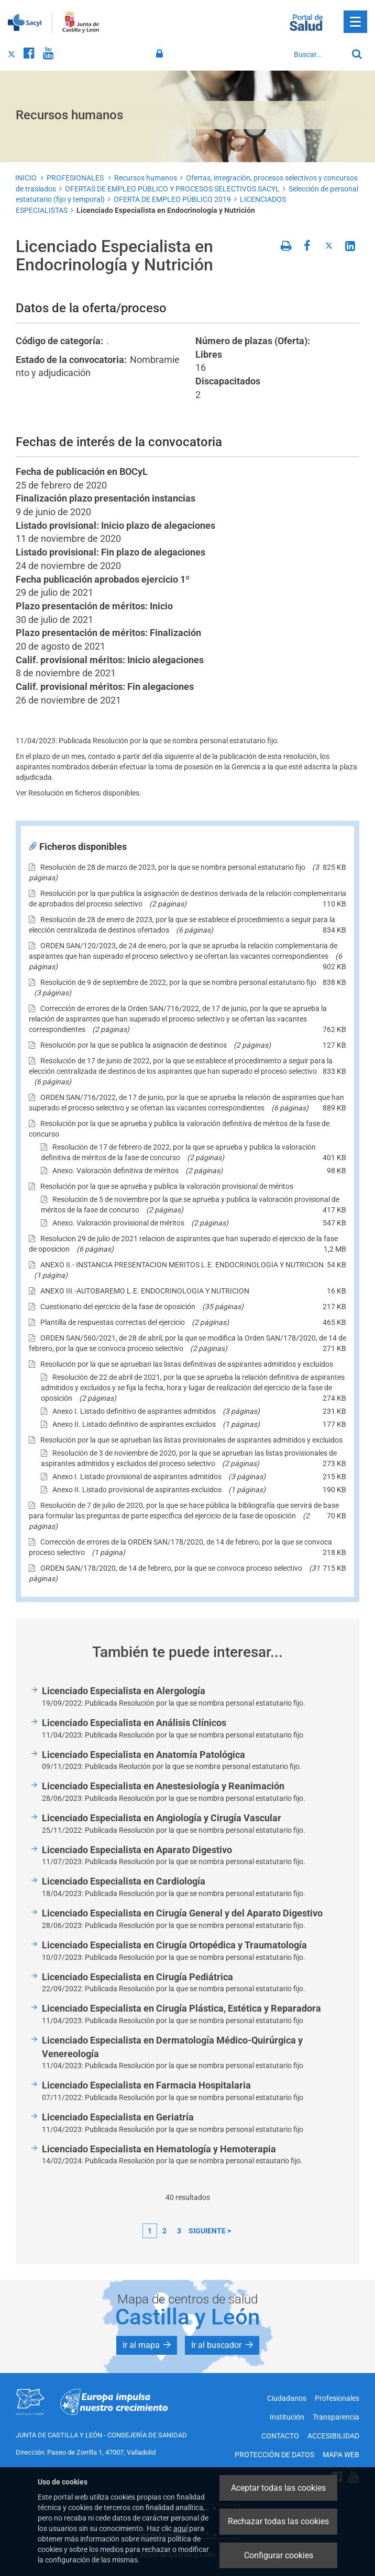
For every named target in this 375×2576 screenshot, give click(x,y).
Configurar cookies (278, 2555)
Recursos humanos (145, 178)
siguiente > (210, 2231)
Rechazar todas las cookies (278, 2521)
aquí (180, 2528)
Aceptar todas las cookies (278, 2488)
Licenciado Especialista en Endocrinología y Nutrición (165, 210)
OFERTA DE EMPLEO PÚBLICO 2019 (172, 199)
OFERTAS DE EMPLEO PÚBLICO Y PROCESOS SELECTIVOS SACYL (172, 189)
